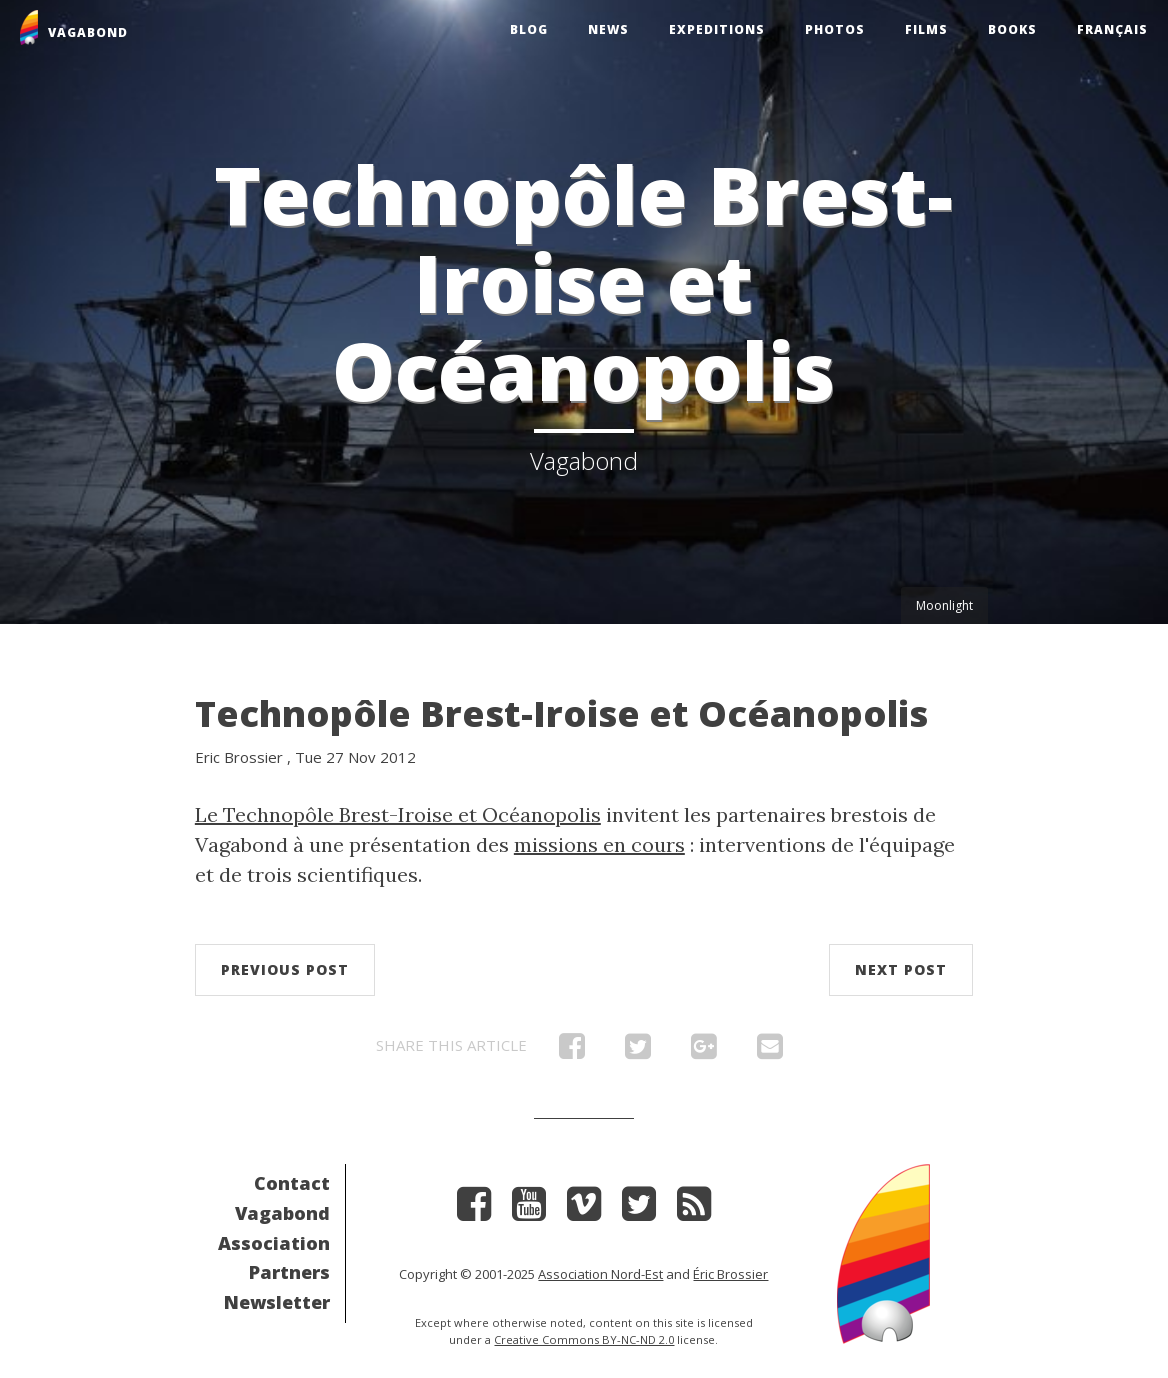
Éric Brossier (730, 1274)
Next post (901, 969)
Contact (292, 1183)
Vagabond (282, 1213)
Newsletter (277, 1302)
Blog (529, 29)
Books (1012, 29)
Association (274, 1243)
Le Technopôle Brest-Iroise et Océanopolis (398, 814)
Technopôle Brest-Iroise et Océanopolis (561, 713)
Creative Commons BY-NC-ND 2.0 (584, 1339)
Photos (835, 29)
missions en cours (599, 844)
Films (926, 29)
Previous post (285, 969)
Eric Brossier (239, 757)
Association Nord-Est (600, 1274)
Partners (289, 1272)
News (608, 29)
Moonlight (944, 605)
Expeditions (717, 29)
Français (1112, 29)
